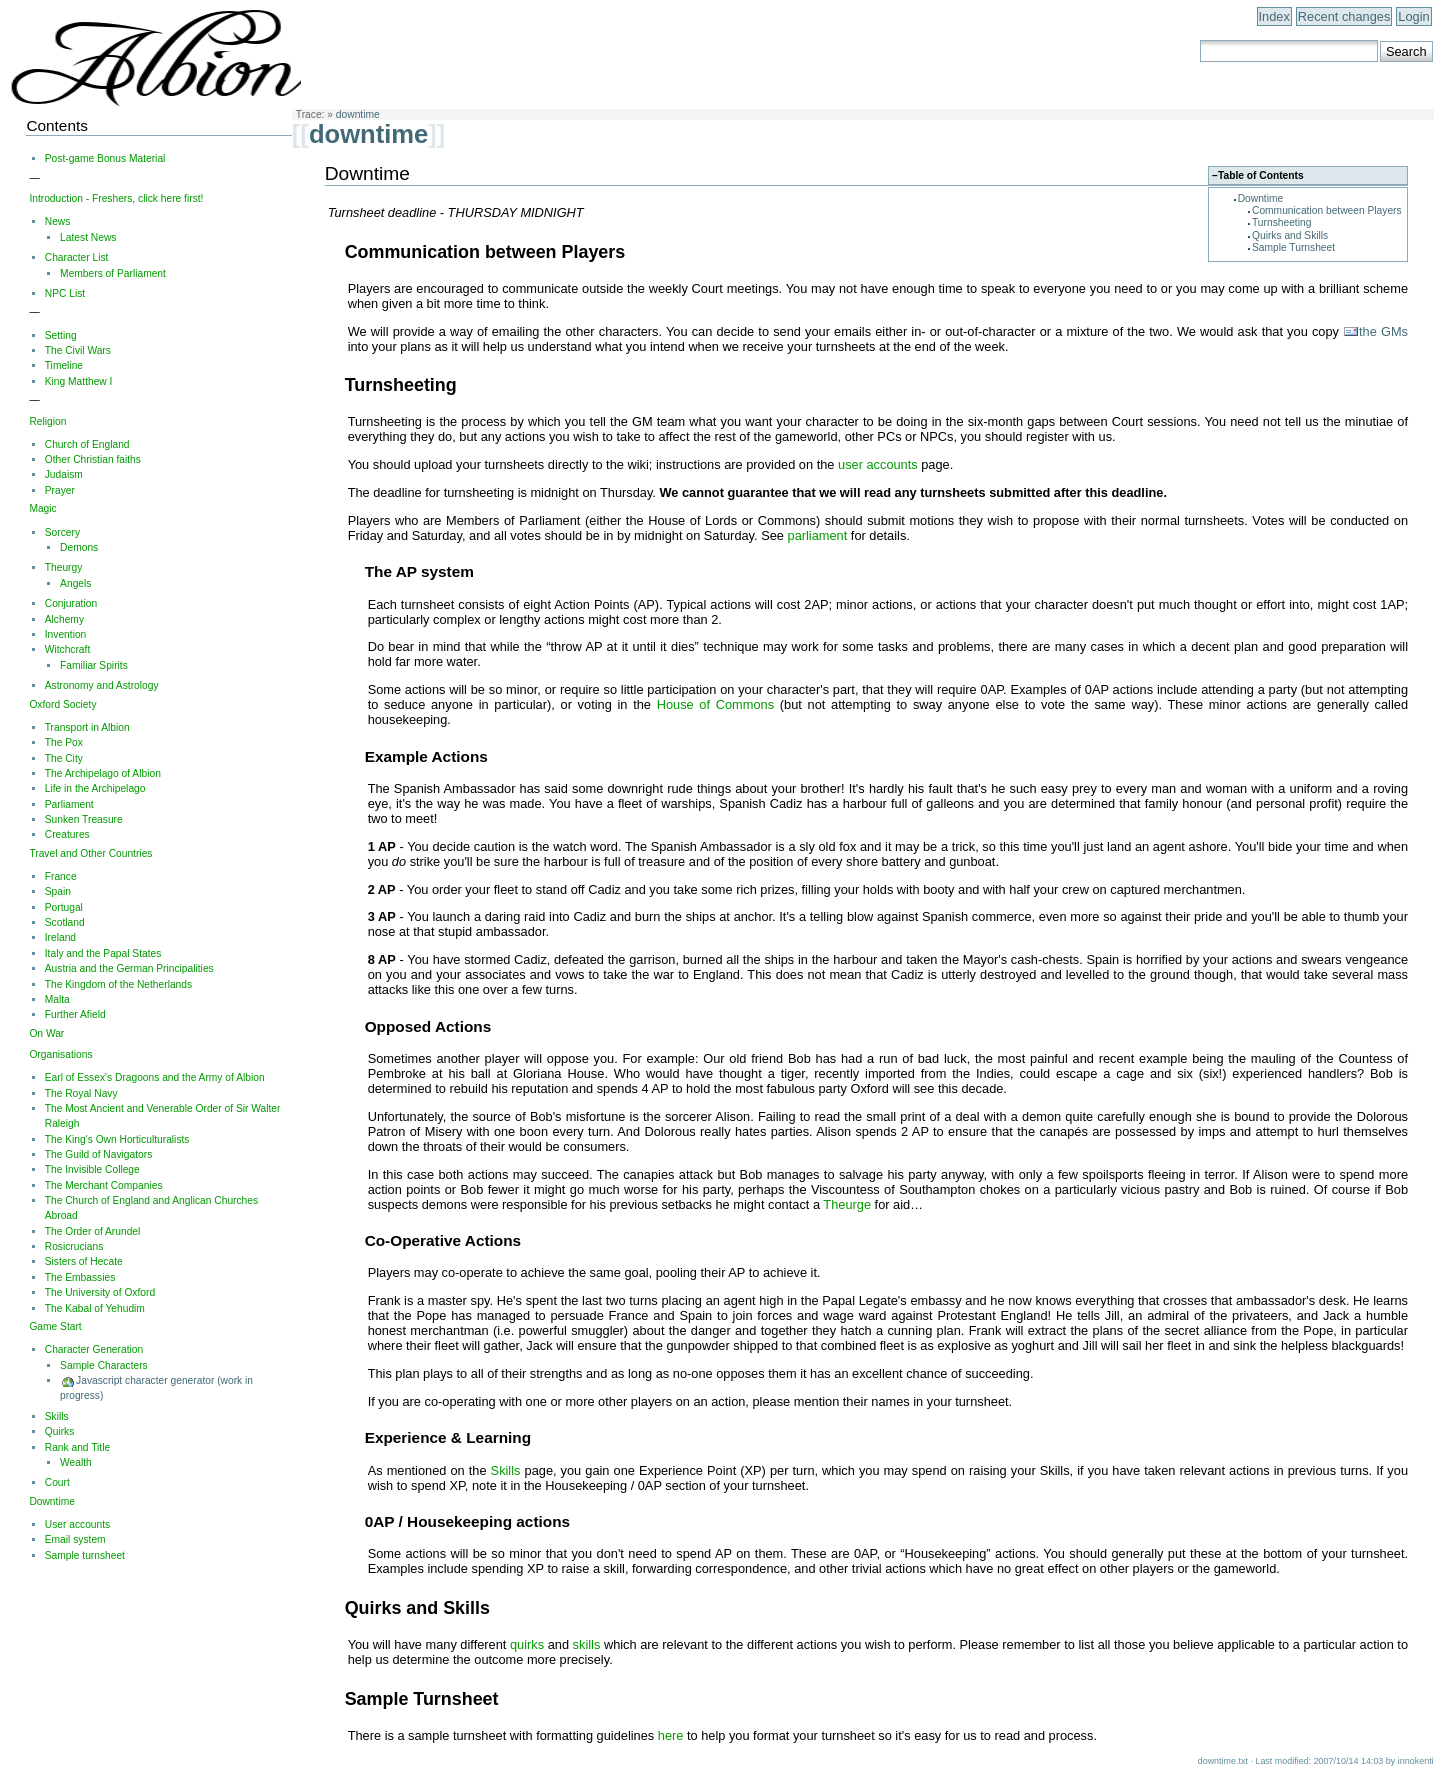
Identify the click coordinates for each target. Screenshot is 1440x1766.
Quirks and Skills (1290, 235)
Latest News (88, 237)
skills (587, 1644)
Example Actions (426, 756)
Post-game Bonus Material (105, 158)
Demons (79, 547)
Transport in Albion (87, 727)
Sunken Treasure (84, 819)
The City (64, 758)
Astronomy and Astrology (102, 685)
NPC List (65, 293)
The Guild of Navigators (99, 1154)
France (61, 876)
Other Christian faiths (93, 459)
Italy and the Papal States (103, 953)
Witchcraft (68, 649)
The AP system (419, 571)
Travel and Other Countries (90, 853)
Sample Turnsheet (1293, 247)
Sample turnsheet (85, 1555)
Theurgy (64, 567)
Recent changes (1344, 16)
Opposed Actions (428, 1026)
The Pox (64, 742)
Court (57, 1482)
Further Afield (75, 1014)
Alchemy (64, 619)
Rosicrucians (74, 1246)
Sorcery (62, 532)
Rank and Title (77, 1447)
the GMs (1383, 331)
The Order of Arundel (93, 1231)
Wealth (76, 1462)
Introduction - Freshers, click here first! (116, 198)
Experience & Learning (448, 1437)
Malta (57, 999)
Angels (75, 583)
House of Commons (715, 704)
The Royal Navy (81, 1093)
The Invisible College (92, 1169)
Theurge (847, 1204)
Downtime (1261, 198)
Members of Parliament (113, 273)
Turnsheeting (1281, 222)
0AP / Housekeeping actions (467, 1521)
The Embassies (80, 1277)
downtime (358, 114)
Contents (56, 125)
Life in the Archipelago (95, 788)
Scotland (65, 922)
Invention (66, 634)
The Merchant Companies (104, 1185)
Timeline (64, 365)
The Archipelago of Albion (103, 773)
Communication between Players (1327, 210)
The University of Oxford (100, 1292)
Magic (42, 508)
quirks (527, 1644)
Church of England (87, 444)
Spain (58, 891)
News (58, 221)
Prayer (60, 490)
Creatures (67, 834)
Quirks (60, 1431)
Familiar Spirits (94, 665)
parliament (818, 535)
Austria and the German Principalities (129, 968)
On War (46, 1033)
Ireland (60, 937)
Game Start (55, 1326)
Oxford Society (62, 704)
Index (1274, 16)
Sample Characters (104, 1365)
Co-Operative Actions (443, 1240)
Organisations (60, 1054)
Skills (506, 1470)
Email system (75, 1539)
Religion (47, 421)
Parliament (69, 804)
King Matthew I (79, 381)
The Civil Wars (78, 350)
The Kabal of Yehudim (95, 1308)
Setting (61, 335)
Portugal (64, 907)
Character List (77, 257)
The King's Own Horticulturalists (117, 1139)
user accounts (878, 464)
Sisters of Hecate (84, 1261)
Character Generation (94, 1349)
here (671, 1735)
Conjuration (71, 603)
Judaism (64, 474)
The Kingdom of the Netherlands (118, 984)
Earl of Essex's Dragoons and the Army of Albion (155, 1077)
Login (1413, 16)
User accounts (77, 1524)
